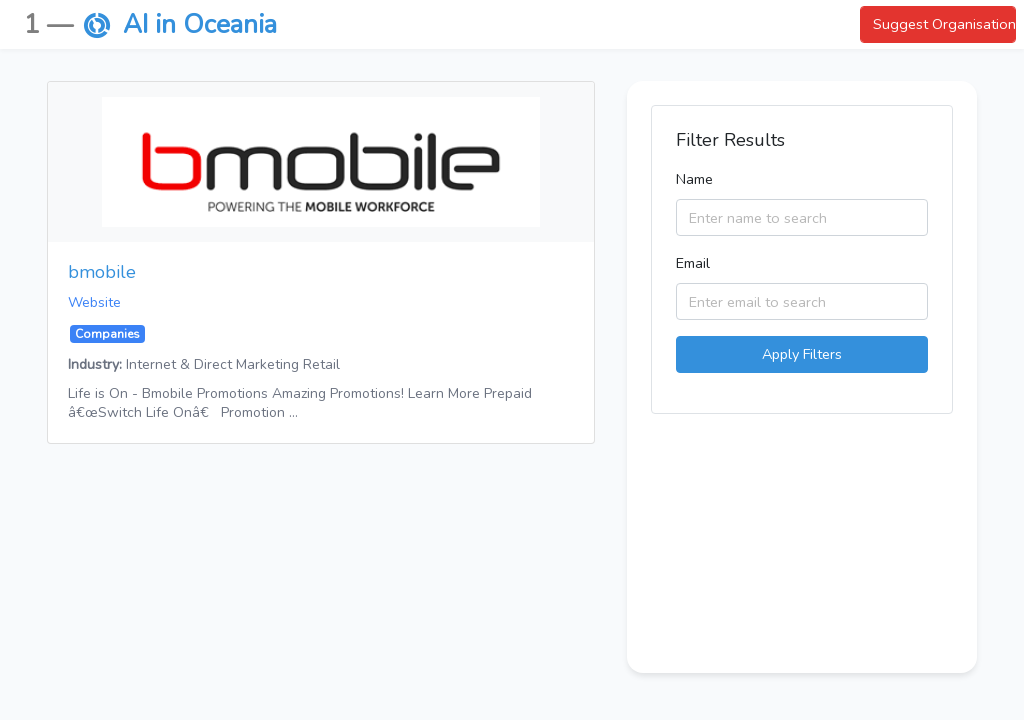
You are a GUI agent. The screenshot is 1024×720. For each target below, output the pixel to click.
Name (694, 179)
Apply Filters (802, 354)
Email (693, 263)
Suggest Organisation (944, 24)
